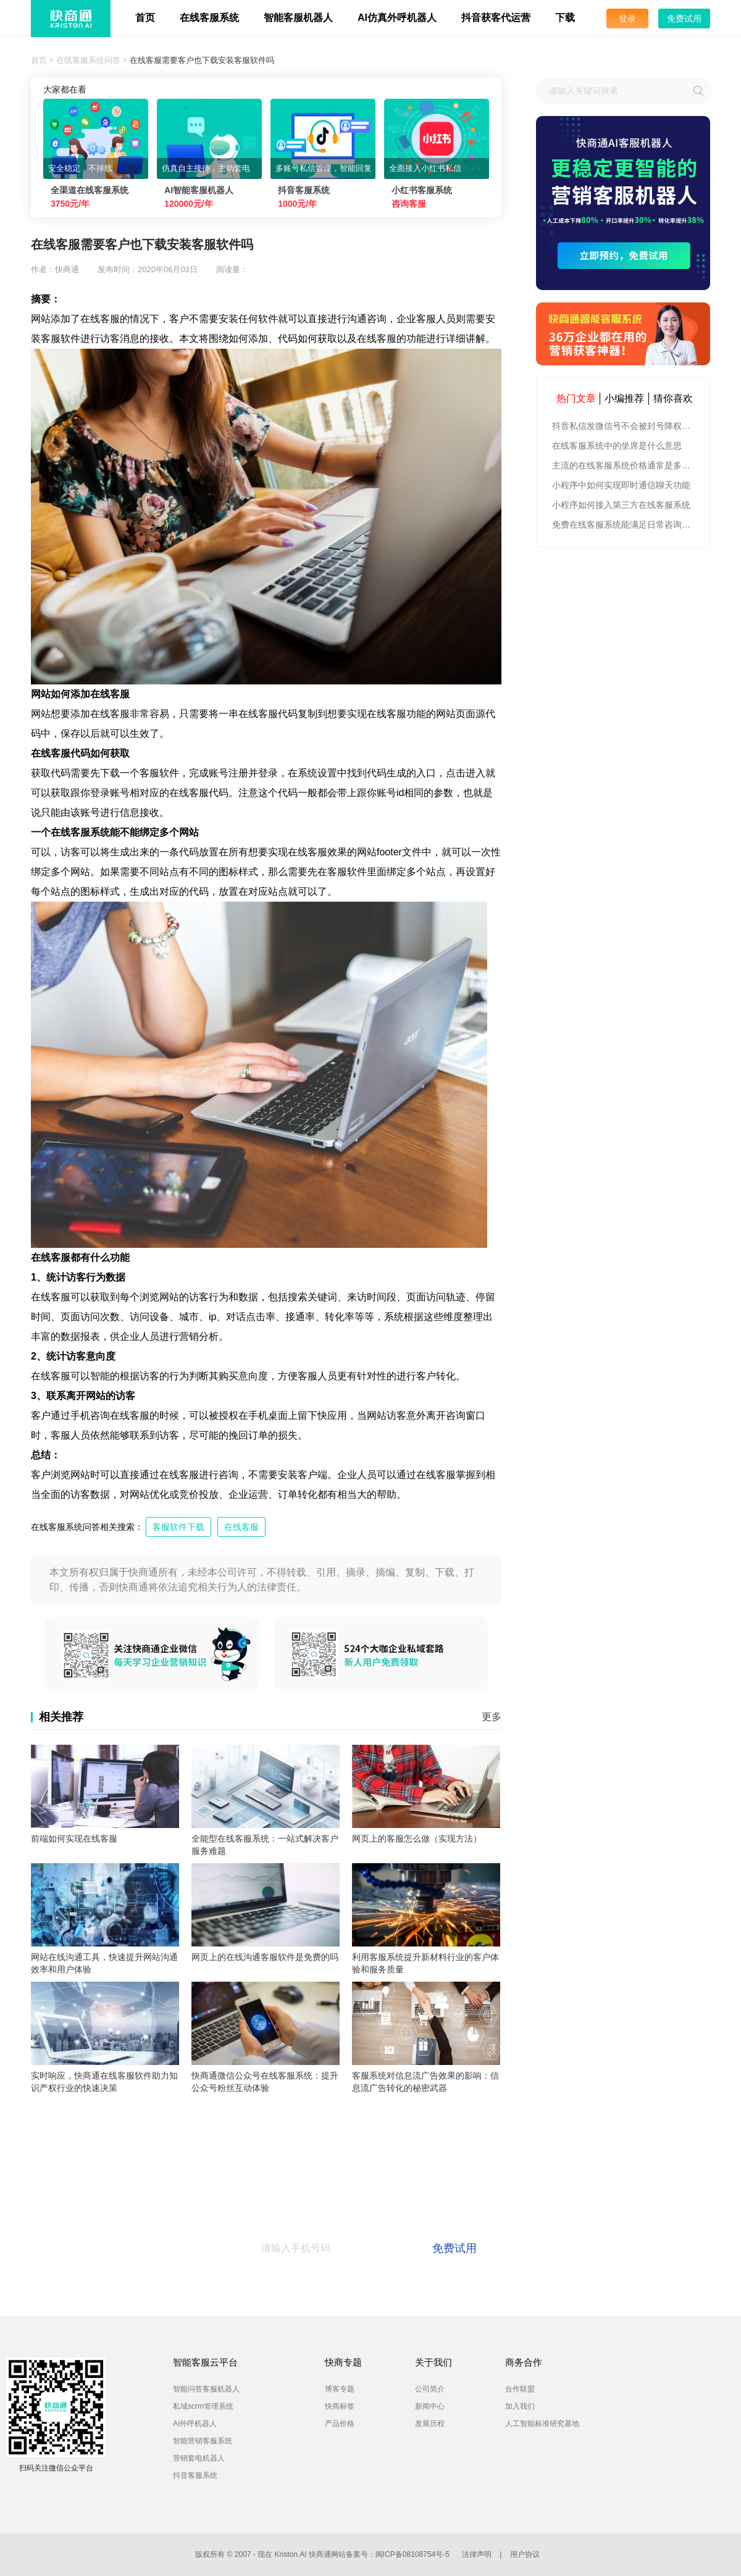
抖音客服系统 (195, 2475)
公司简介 (430, 2389)
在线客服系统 (209, 17)
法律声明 (477, 2554)
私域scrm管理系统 (203, 2406)
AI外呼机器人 (195, 2423)
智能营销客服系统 (202, 2441)
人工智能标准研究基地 (542, 2423)
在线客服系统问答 (88, 60)
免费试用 (684, 18)
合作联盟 (520, 2389)
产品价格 (339, 2423)
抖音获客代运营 (495, 17)
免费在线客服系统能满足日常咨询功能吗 (624, 525)
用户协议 (525, 2554)
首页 (145, 17)
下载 (565, 17)
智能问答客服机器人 (206, 2389)
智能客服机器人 (298, 17)
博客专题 (339, 2389)
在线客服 (241, 1527)
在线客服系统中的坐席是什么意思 (617, 446)
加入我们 (520, 2406)
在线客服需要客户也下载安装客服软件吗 (202, 60)
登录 (627, 18)
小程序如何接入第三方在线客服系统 (621, 505)
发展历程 (430, 2423)
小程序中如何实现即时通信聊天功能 (621, 485)
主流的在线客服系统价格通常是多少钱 (624, 465)
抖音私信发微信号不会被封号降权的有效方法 (624, 426)
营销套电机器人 (199, 2458)
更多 (491, 1716)
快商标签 (339, 2406)
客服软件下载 (178, 1527)
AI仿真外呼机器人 (397, 17)
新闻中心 (430, 2406)
